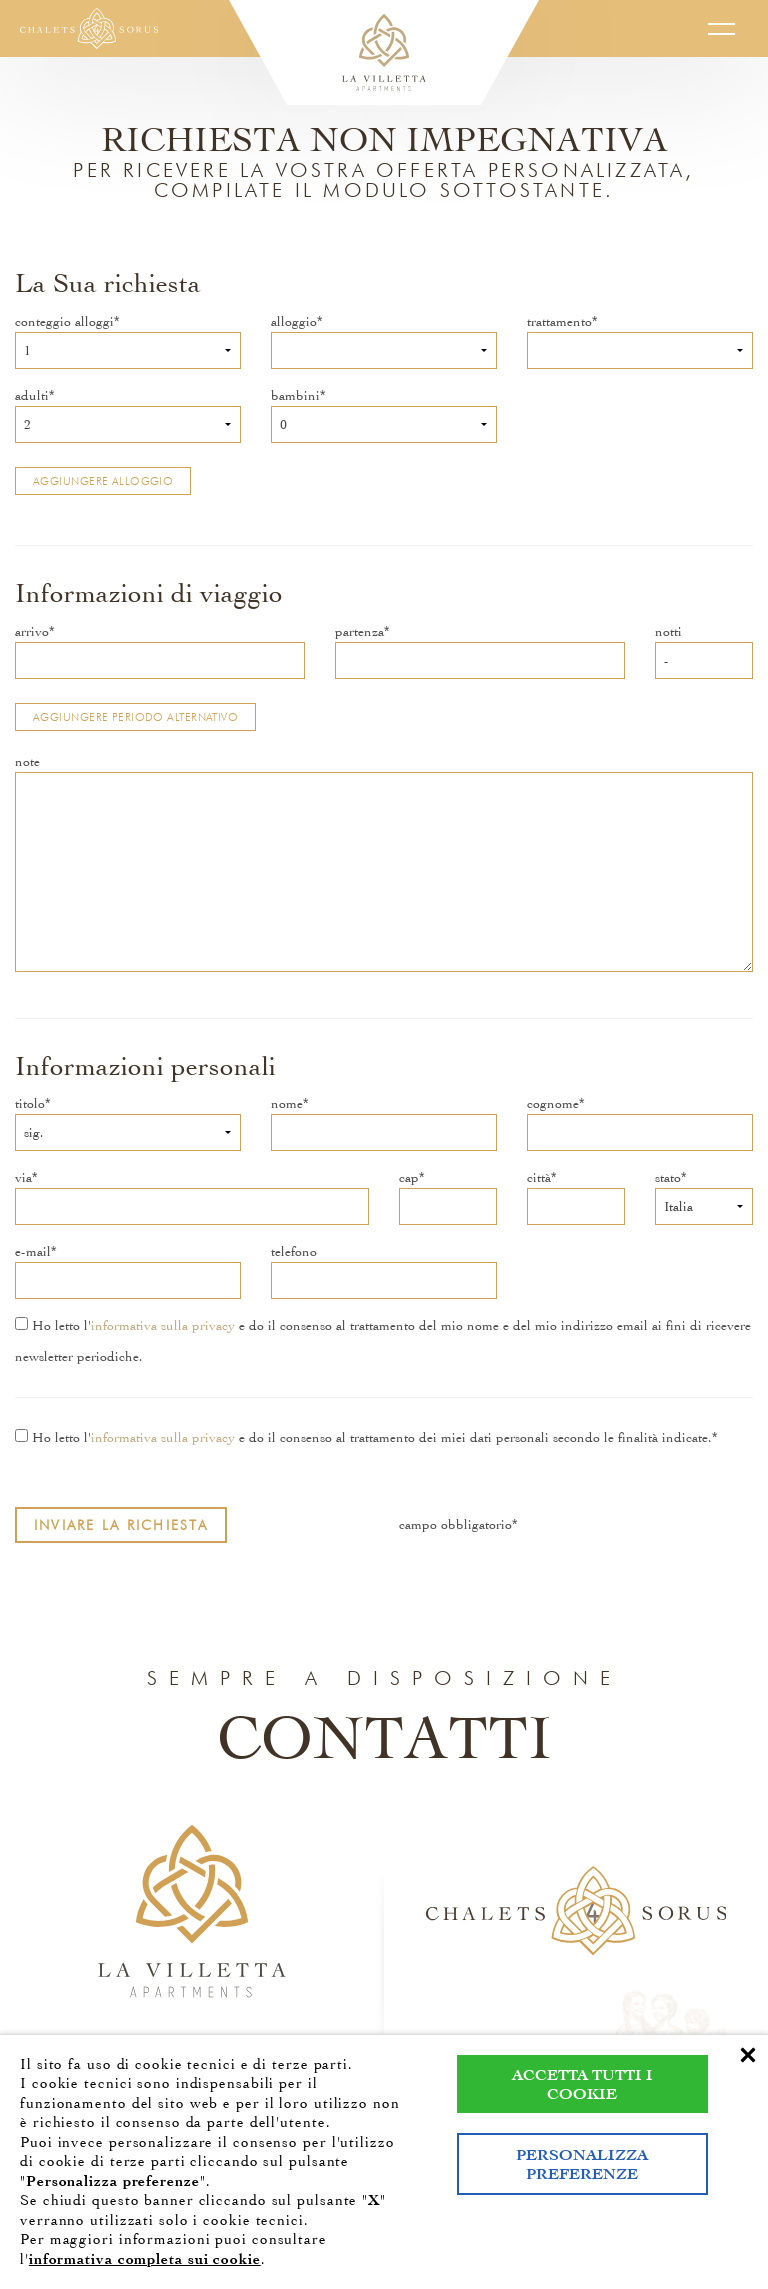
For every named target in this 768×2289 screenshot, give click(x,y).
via (23, 1177)
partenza (359, 631)
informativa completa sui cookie (145, 2259)
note (27, 761)
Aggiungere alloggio (103, 481)
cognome (553, 1103)
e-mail (33, 1251)
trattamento (559, 321)
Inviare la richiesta (121, 1525)
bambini (295, 395)
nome (287, 1103)
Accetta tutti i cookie (582, 2084)
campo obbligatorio (455, 1524)
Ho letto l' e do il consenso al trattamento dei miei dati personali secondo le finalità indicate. (363, 1437)
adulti (32, 395)
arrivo (32, 631)
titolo (30, 1103)
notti (668, 631)
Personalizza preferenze (582, 2164)
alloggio (294, 321)
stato (668, 1177)
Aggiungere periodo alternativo (135, 717)
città (539, 1177)
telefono (294, 1251)
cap (409, 1177)
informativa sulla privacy (163, 1325)
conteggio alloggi (64, 321)
